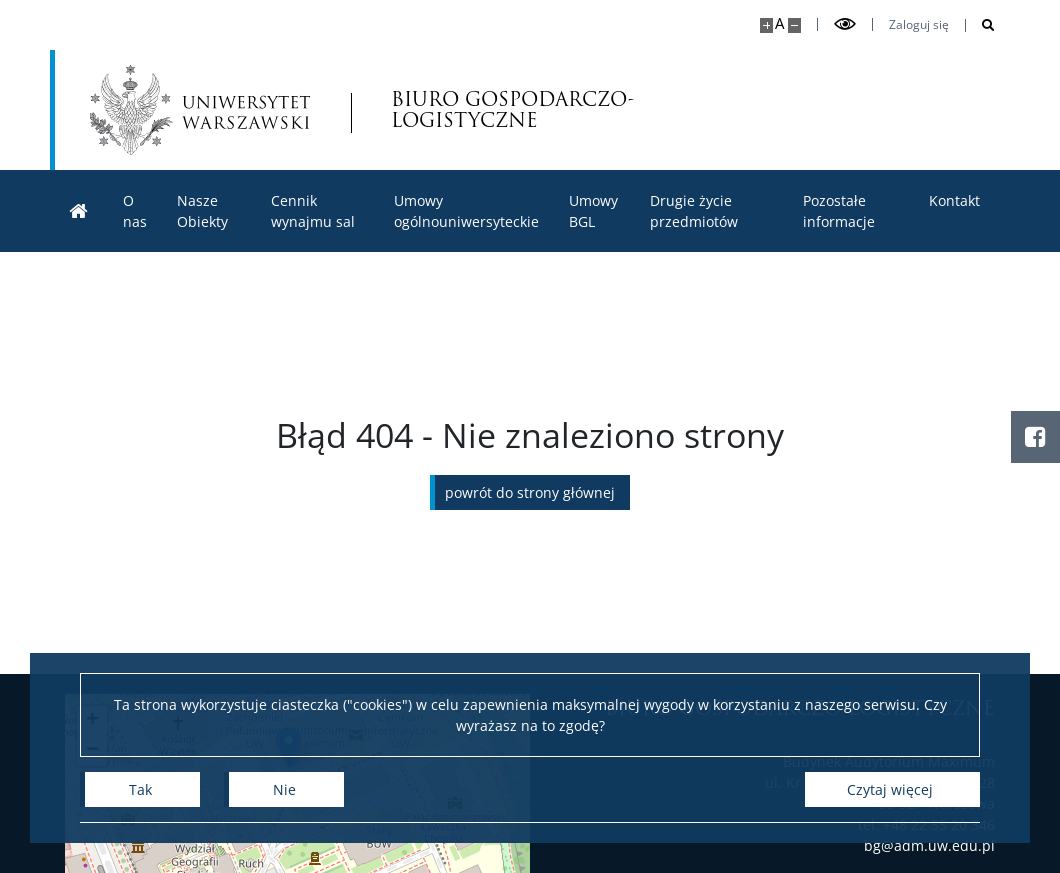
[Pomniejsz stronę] (794, 25)
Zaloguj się (919, 25)
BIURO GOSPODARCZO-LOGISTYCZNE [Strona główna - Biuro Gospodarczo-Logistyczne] (498, 110)
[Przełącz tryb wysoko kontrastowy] (845, 24)
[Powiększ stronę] (766, 25)
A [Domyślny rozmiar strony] (779, 23)
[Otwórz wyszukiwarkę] (980, 25)
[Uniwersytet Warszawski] (200, 110)
